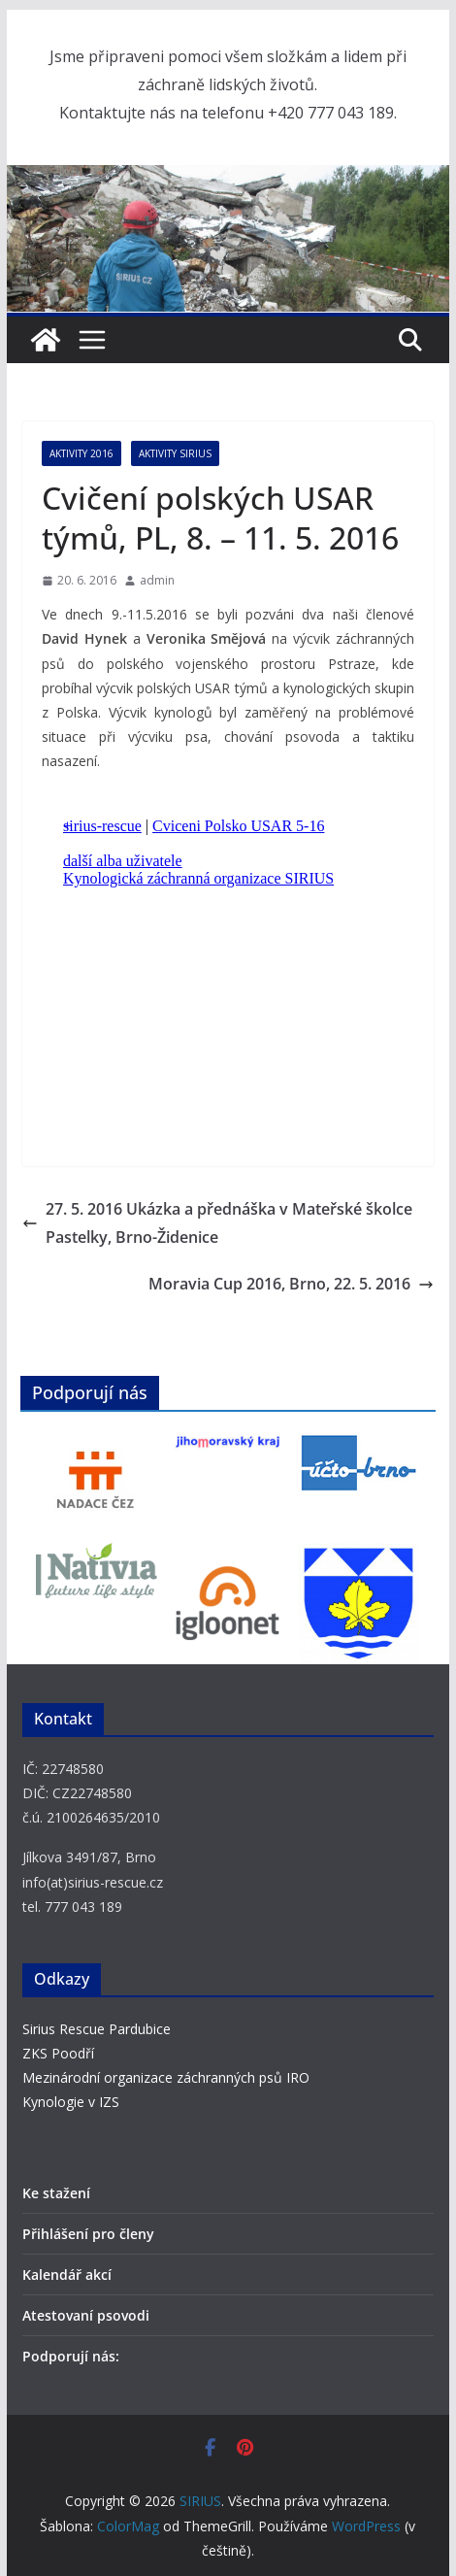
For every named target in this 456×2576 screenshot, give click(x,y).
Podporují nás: (70, 2356)
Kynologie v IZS (70, 2101)
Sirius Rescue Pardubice (96, 2029)
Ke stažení (56, 2193)
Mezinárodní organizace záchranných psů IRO (165, 2077)
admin (157, 580)
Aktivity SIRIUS (175, 453)
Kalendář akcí (67, 2274)
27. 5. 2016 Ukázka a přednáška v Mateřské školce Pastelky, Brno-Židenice (217, 1223)
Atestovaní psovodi (85, 2315)
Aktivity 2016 (81, 453)
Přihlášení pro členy (88, 2234)
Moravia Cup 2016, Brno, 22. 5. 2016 (291, 1283)
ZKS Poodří (58, 2053)
